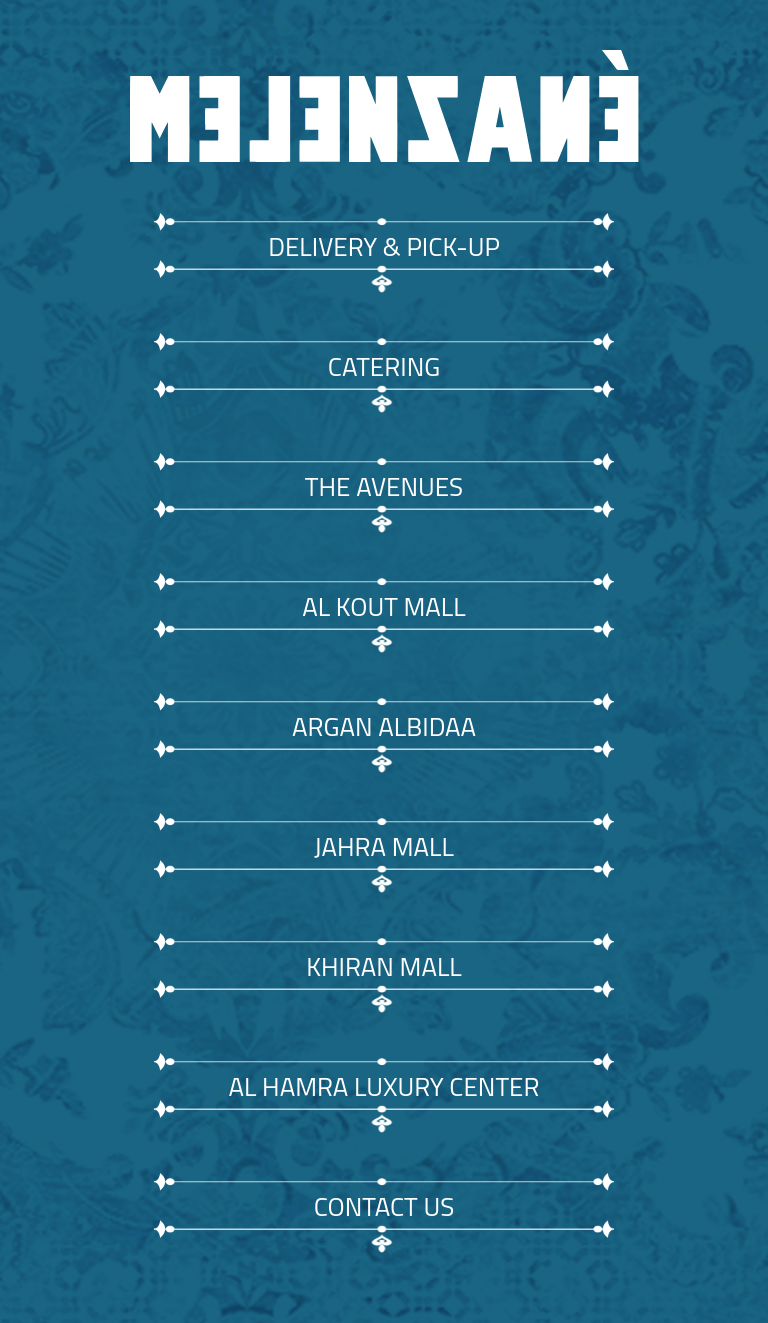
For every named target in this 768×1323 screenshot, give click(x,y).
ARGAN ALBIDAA (384, 726)
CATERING (384, 366)
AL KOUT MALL (384, 606)
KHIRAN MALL (384, 966)
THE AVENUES (384, 486)
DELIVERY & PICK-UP (384, 246)
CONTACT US (384, 1206)
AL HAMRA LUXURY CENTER (383, 1086)
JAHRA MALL (384, 846)
